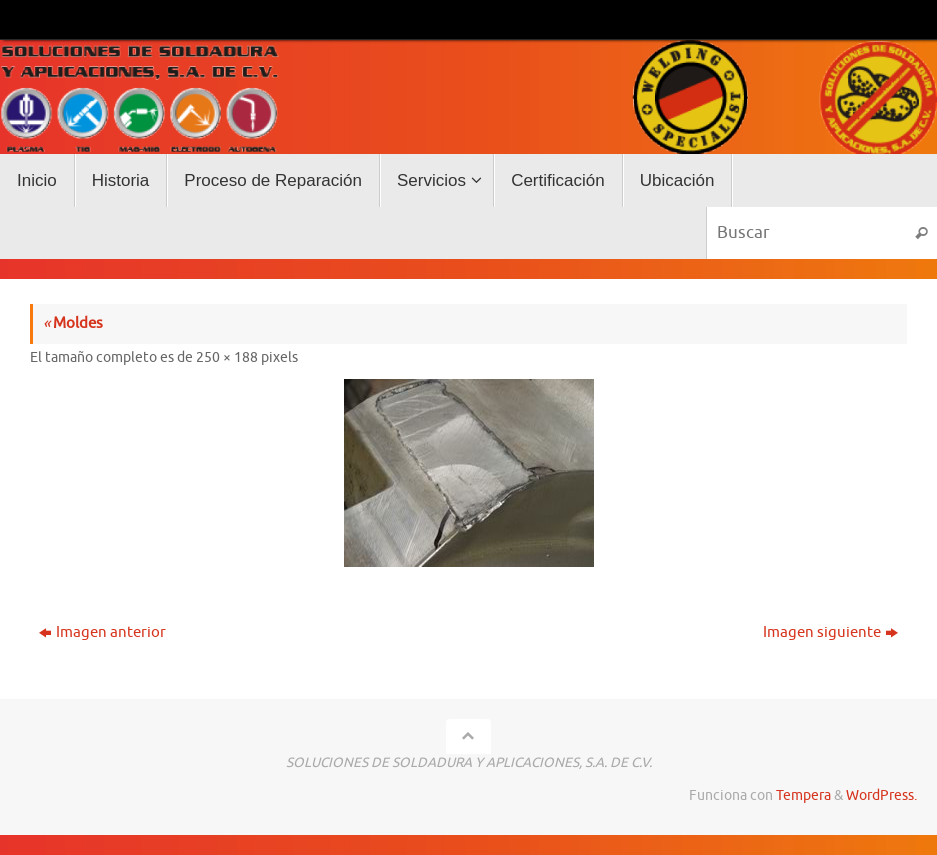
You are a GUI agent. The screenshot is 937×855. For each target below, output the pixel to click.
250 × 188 (227, 357)
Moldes (73, 323)
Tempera (803, 795)
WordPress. (881, 795)
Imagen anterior (102, 632)
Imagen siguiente (830, 632)
